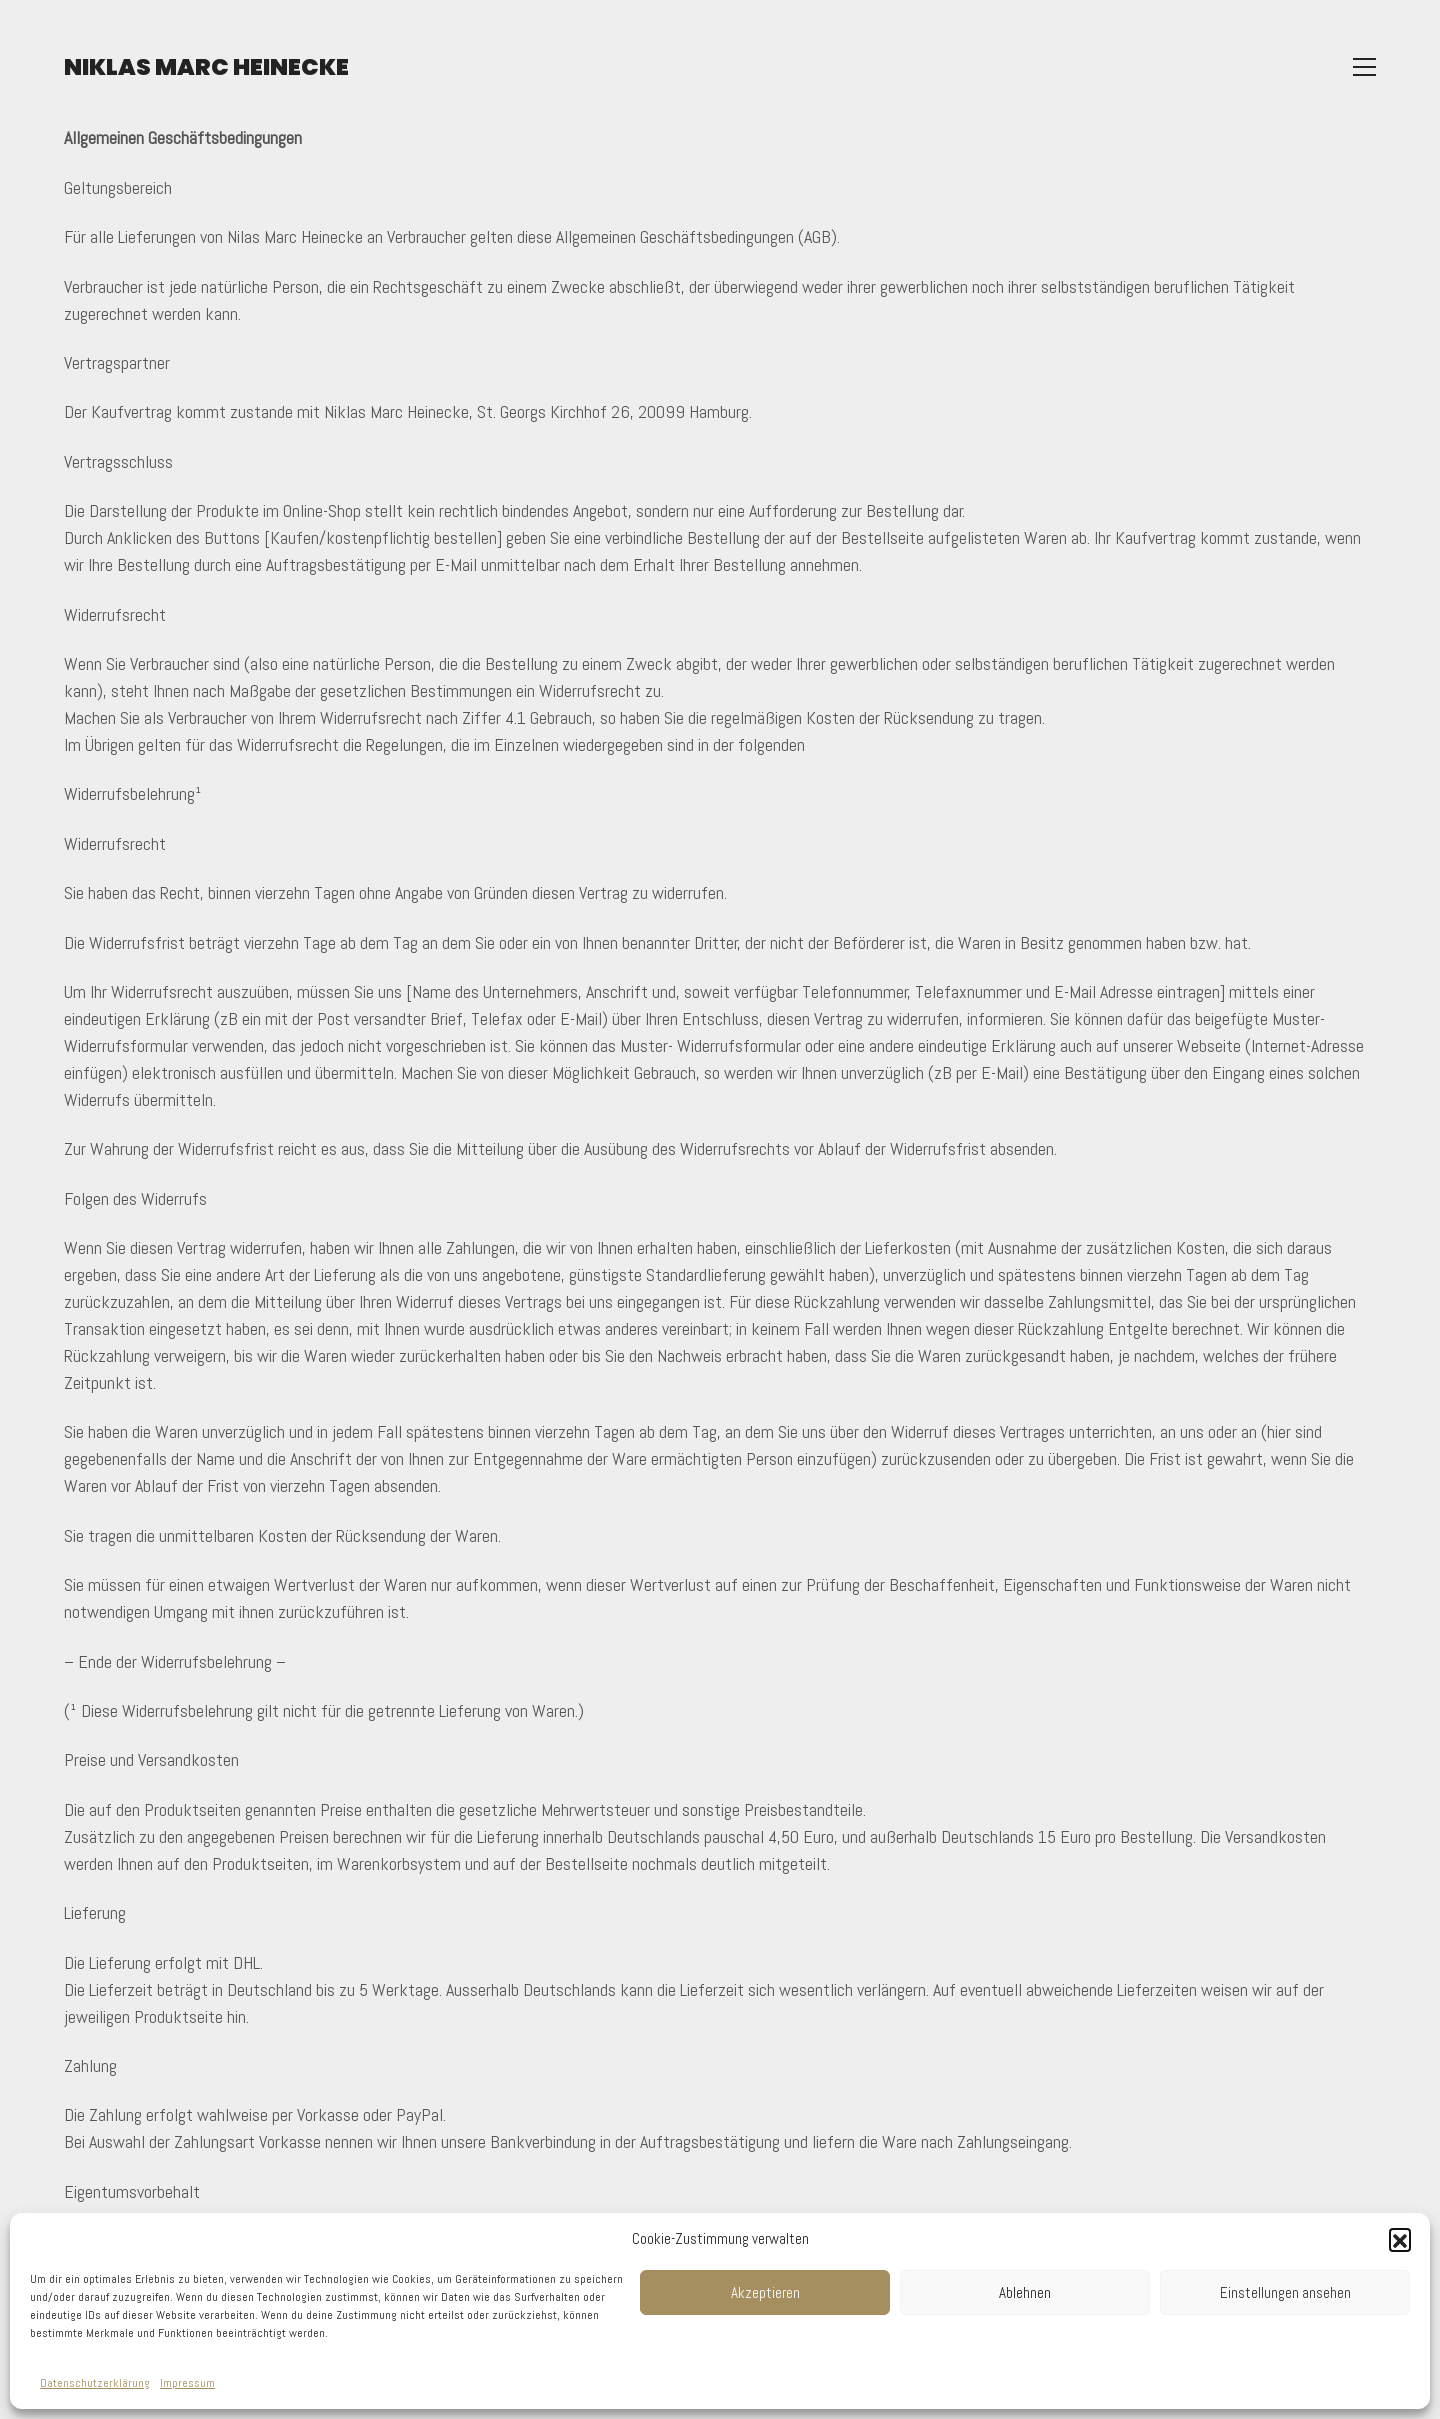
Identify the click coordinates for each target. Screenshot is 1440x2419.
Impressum (187, 2383)
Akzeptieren (765, 2292)
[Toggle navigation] (1364, 69)
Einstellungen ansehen (1285, 2292)
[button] (1400, 2239)
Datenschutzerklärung (95, 2383)
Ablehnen (1025, 2292)
